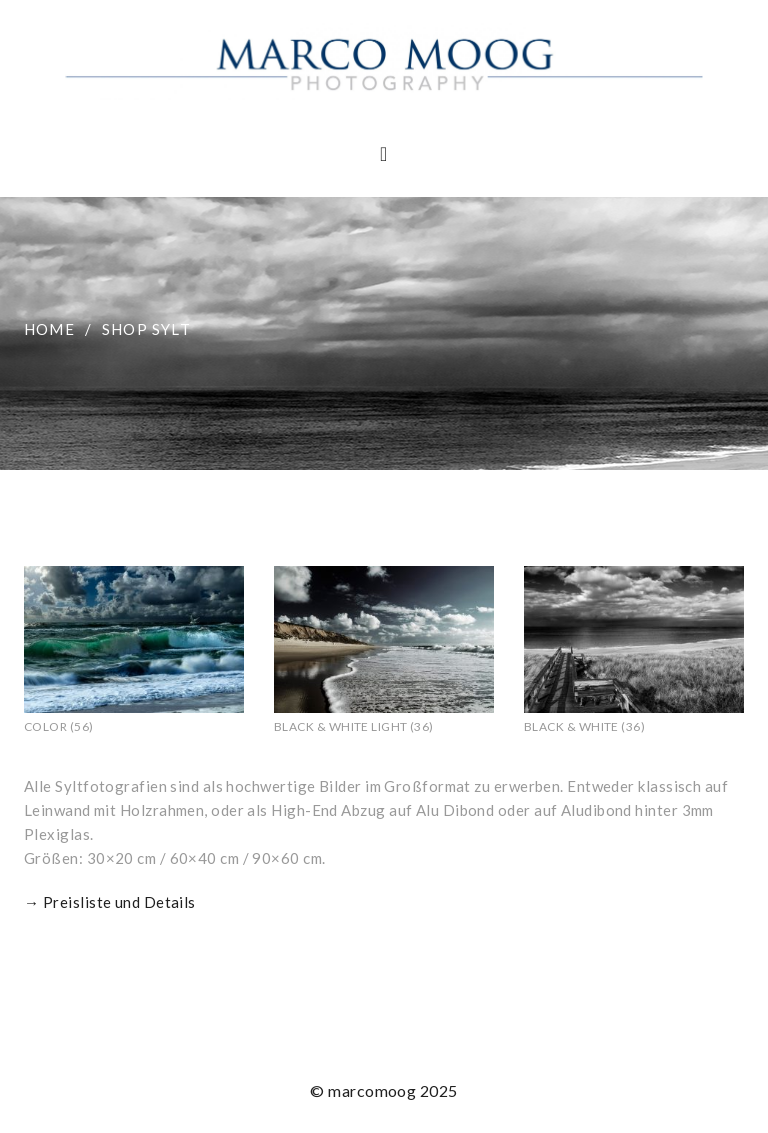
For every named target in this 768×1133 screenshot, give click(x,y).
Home (49, 329)
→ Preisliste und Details (110, 902)
